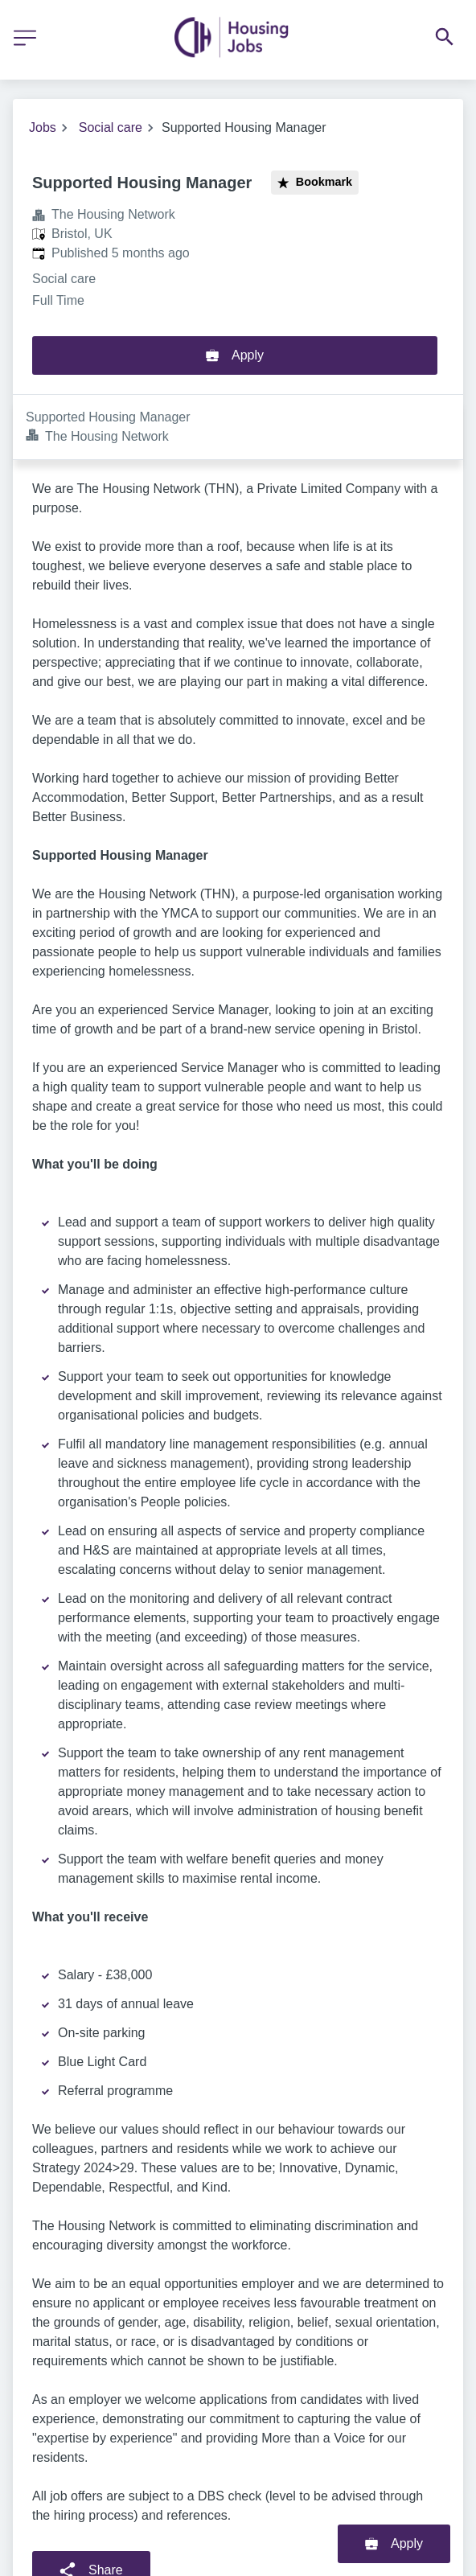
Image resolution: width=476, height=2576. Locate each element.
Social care (110, 127)
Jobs (42, 127)
